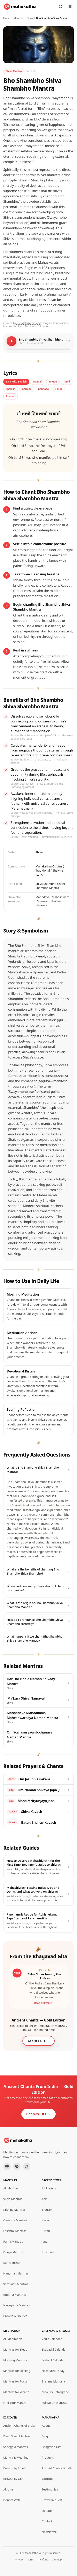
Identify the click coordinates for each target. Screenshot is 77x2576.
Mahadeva (42, 897)
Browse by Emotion (16, 2468)
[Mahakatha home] (20, 6)
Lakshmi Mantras (14, 2231)
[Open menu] (70, 6)
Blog (45, 2436)
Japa (45, 2241)
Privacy (19, 2559)
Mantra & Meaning (16, 2457)
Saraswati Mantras (15, 2284)
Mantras (18, 18)
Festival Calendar (53, 2360)
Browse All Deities (15, 2316)
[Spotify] (17, 2166)
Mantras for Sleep (15, 2349)
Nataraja (41, 905)
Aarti (45, 2199)
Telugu (53, 381)
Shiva (30, 18)
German (27, 389)
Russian (10, 396)
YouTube (48, 2479)
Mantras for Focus (15, 2381)
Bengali (37, 381)
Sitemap (57, 2559)
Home (6, 18)
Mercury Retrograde (55, 2392)
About (46, 2426)
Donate (47, 2511)
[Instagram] (26, 2166)
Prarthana (48, 2252)
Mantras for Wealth (16, 2392)
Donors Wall (11, 2500)
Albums (8, 2489)
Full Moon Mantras (54, 2403)
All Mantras (10, 2188)
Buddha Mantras (14, 2295)
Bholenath (57, 901)
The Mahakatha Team (28, 323)
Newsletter (49, 2532)
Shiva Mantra (14, 71)
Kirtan (46, 2231)
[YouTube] (7, 2166)
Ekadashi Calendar (54, 2349)
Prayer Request (52, 2500)
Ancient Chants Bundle (57, 2468)
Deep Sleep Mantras (16, 2436)
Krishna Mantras (14, 2210)
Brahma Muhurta (53, 2381)
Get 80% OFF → (38, 2114)
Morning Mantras (15, 2360)
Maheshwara (60, 897)
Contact (47, 2521)
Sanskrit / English (16, 381)
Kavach (47, 2220)
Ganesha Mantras (15, 2220)
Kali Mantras (11, 2263)
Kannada (43, 389)
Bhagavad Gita (52, 2447)
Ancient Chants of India (19, 2426)
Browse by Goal (13, 2479)
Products (48, 2457)
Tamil (66, 381)
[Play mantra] (11, 341)
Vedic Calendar (52, 2339)
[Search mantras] (60, 6)
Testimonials (50, 2489)
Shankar (42, 901)
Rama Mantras (13, 2241)
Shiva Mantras (12, 2199)
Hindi (58, 389)
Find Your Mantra (14, 2403)
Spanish (10, 389)
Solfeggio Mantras (15, 2447)
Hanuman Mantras (16, 2273)
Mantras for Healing (16, 2371)
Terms (31, 2559)
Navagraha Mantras (16, 2305)
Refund (44, 2559)
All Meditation (12, 2339)
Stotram (47, 2210)
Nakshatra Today (53, 2371)
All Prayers (49, 2188)
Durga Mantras (13, 2252)
